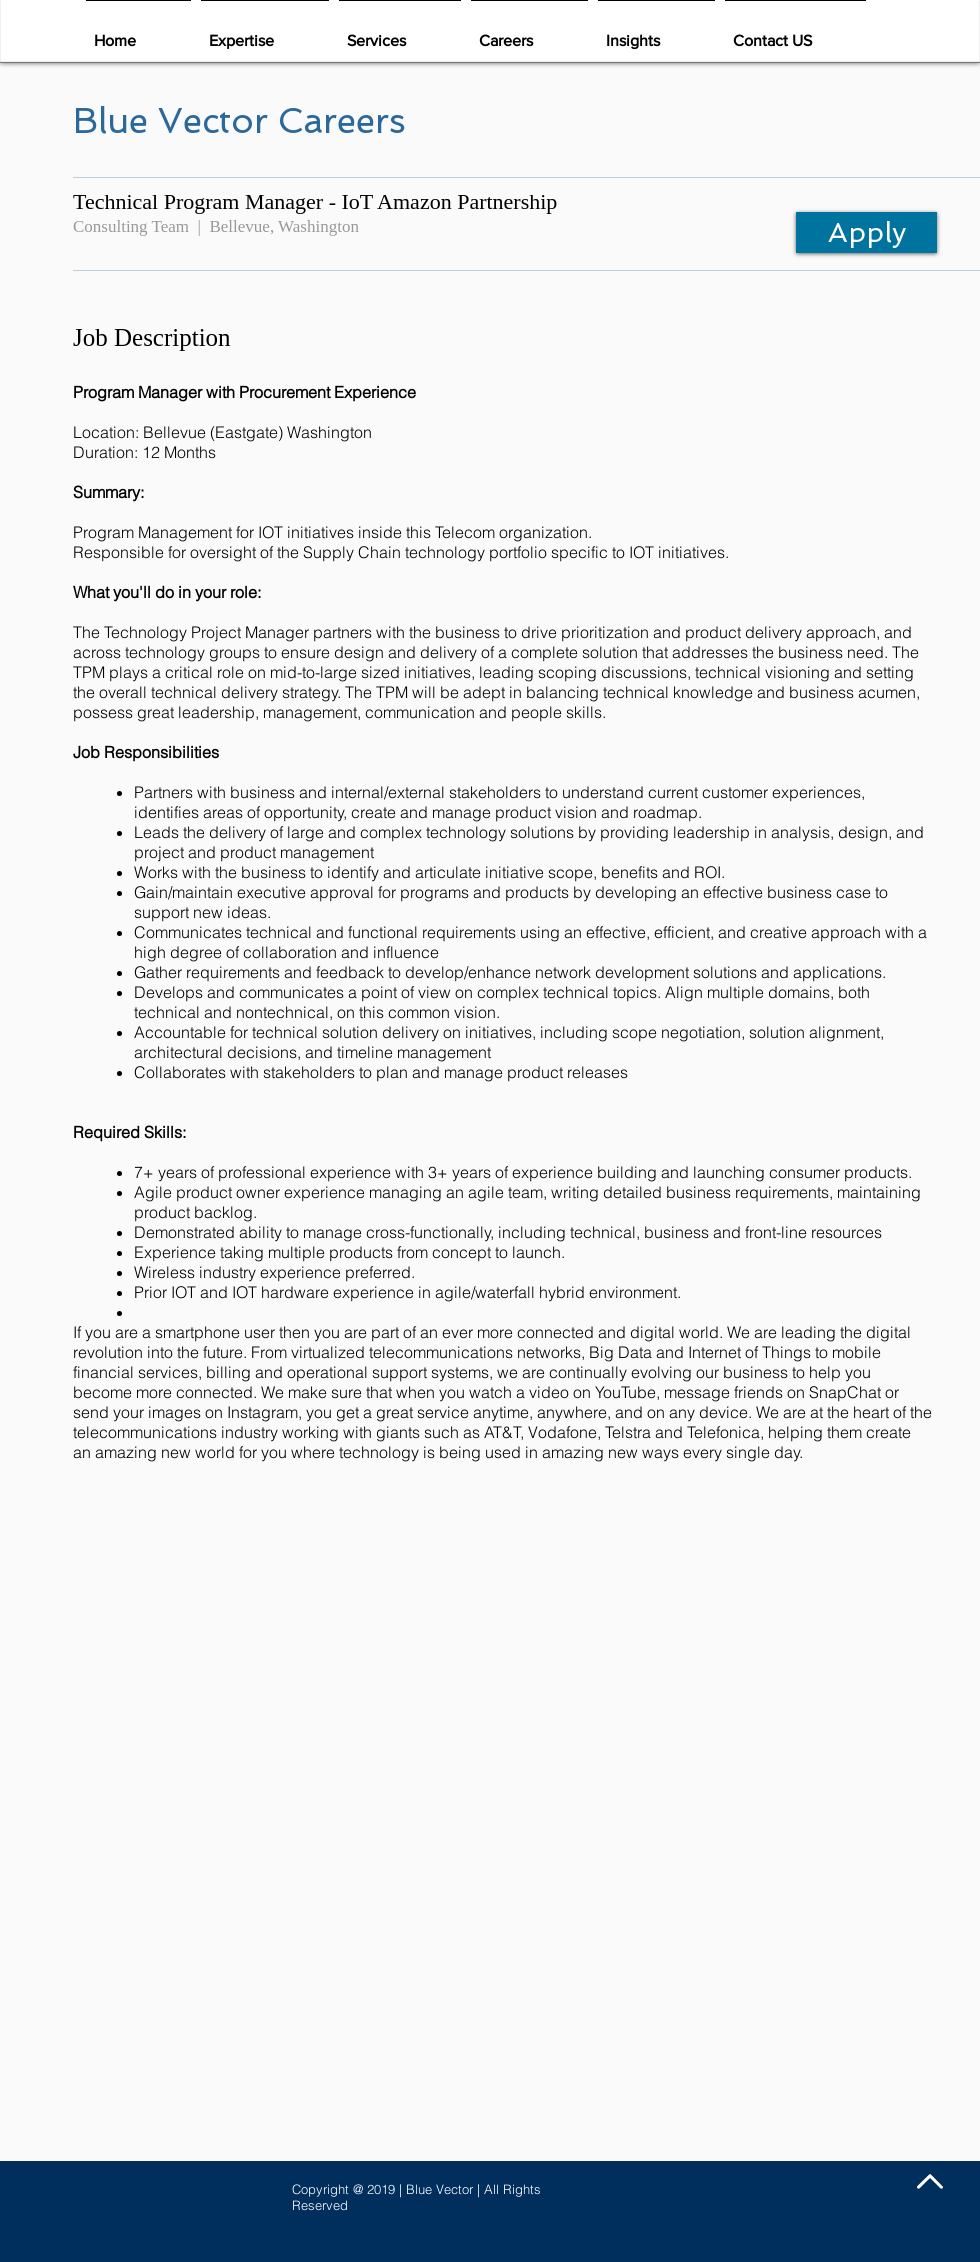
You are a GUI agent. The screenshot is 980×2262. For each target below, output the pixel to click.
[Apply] (866, 232)
